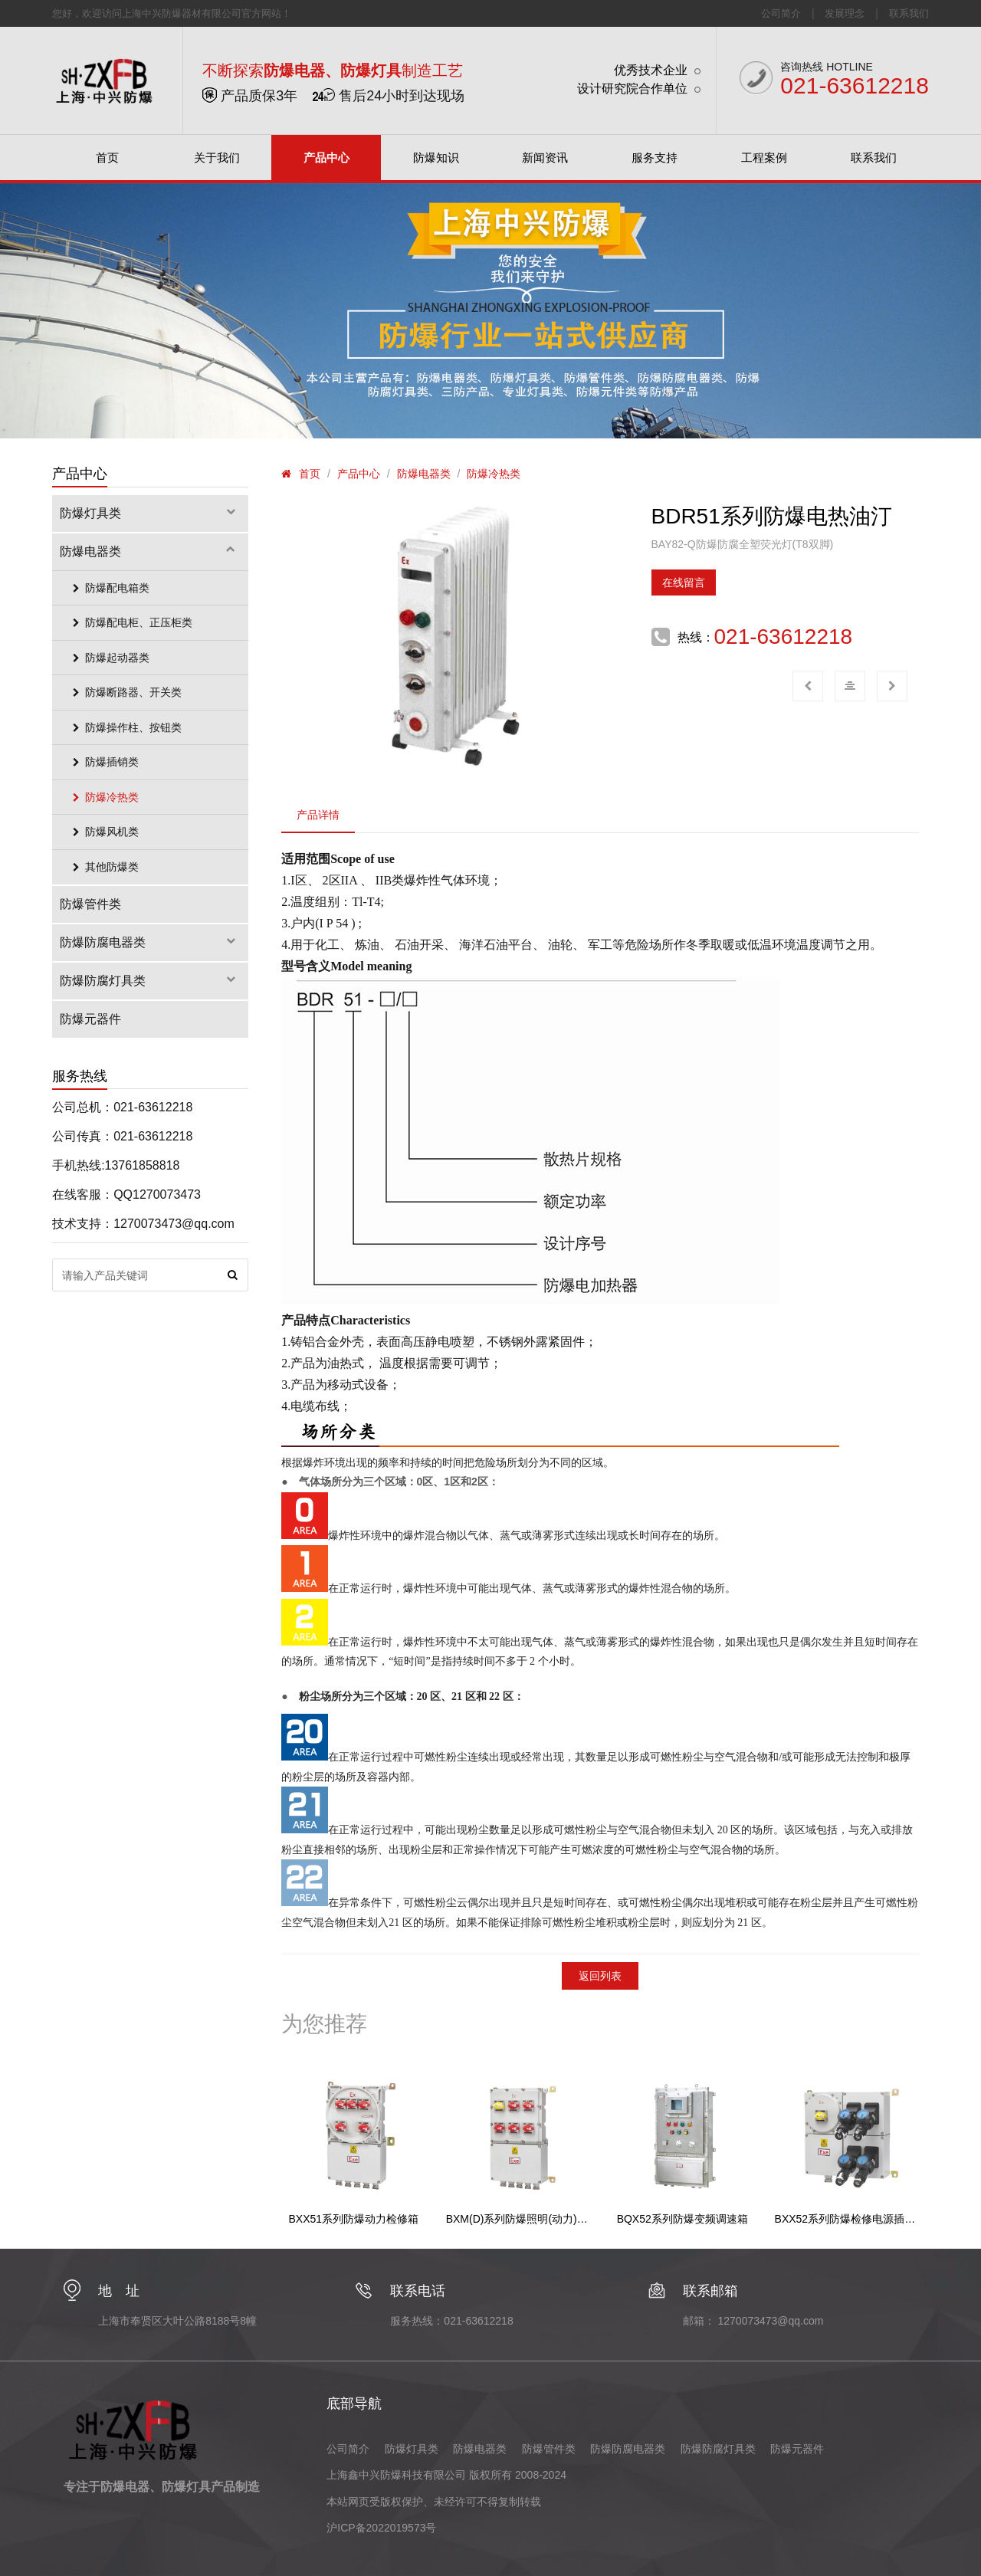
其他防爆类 (103, 867)
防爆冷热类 (493, 474)
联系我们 (909, 13)
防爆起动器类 (108, 657)
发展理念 (845, 13)
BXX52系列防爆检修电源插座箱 (847, 2219)
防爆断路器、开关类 (124, 692)
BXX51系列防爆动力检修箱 (353, 2219)
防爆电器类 (424, 474)
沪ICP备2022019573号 (381, 2528)
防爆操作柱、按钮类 (124, 727)
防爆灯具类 (150, 513)
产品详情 (318, 815)
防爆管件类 (90, 904)
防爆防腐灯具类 (150, 980)
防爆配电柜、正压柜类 (129, 622)
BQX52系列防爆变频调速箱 (682, 2219)
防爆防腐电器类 (150, 942)
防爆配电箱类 (108, 588)
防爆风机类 (103, 831)
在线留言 (683, 582)
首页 (309, 473)
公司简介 (781, 13)
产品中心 (358, 474)
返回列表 (600, 1976)
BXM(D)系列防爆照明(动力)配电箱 (518, 2219)
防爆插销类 (103, 762)
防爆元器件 (90, 1018)
